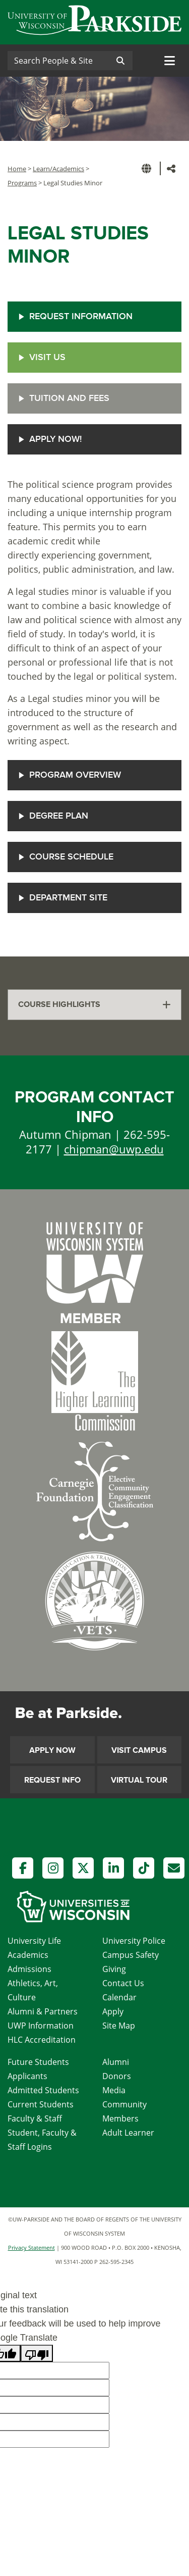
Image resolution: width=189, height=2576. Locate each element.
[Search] (58, 60)
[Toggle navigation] (169, 60)
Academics (28, 1954)
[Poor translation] (37, 2353)
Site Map (118, 2025)
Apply (112, 2011)
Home (17, 168)
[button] (148, 168)
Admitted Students (43, 2090)
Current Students (41, 2104)
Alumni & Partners (43, 2011)
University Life (34, 1940)
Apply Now (52, 1750)
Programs (22, 182)
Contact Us (123, 1983)
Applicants (27, 2076)
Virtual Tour (139, 1780)
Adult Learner (128, 2132)
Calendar (119, 1997)
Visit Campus (139, 1750)
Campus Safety (130, 1954)
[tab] (94, 1005)
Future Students (38, 2061)
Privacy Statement (31, 2247)
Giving (114, 1969)
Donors (116, 2076)
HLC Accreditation (42, 2039)
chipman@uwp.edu (114, 1149)
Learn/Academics (58, 168)
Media (113, 2090)
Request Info (52, 1780)
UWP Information (41, 2025)
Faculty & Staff (35, 2118)
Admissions (29, 1969)
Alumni (115, 2061)
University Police (133, 1940)
